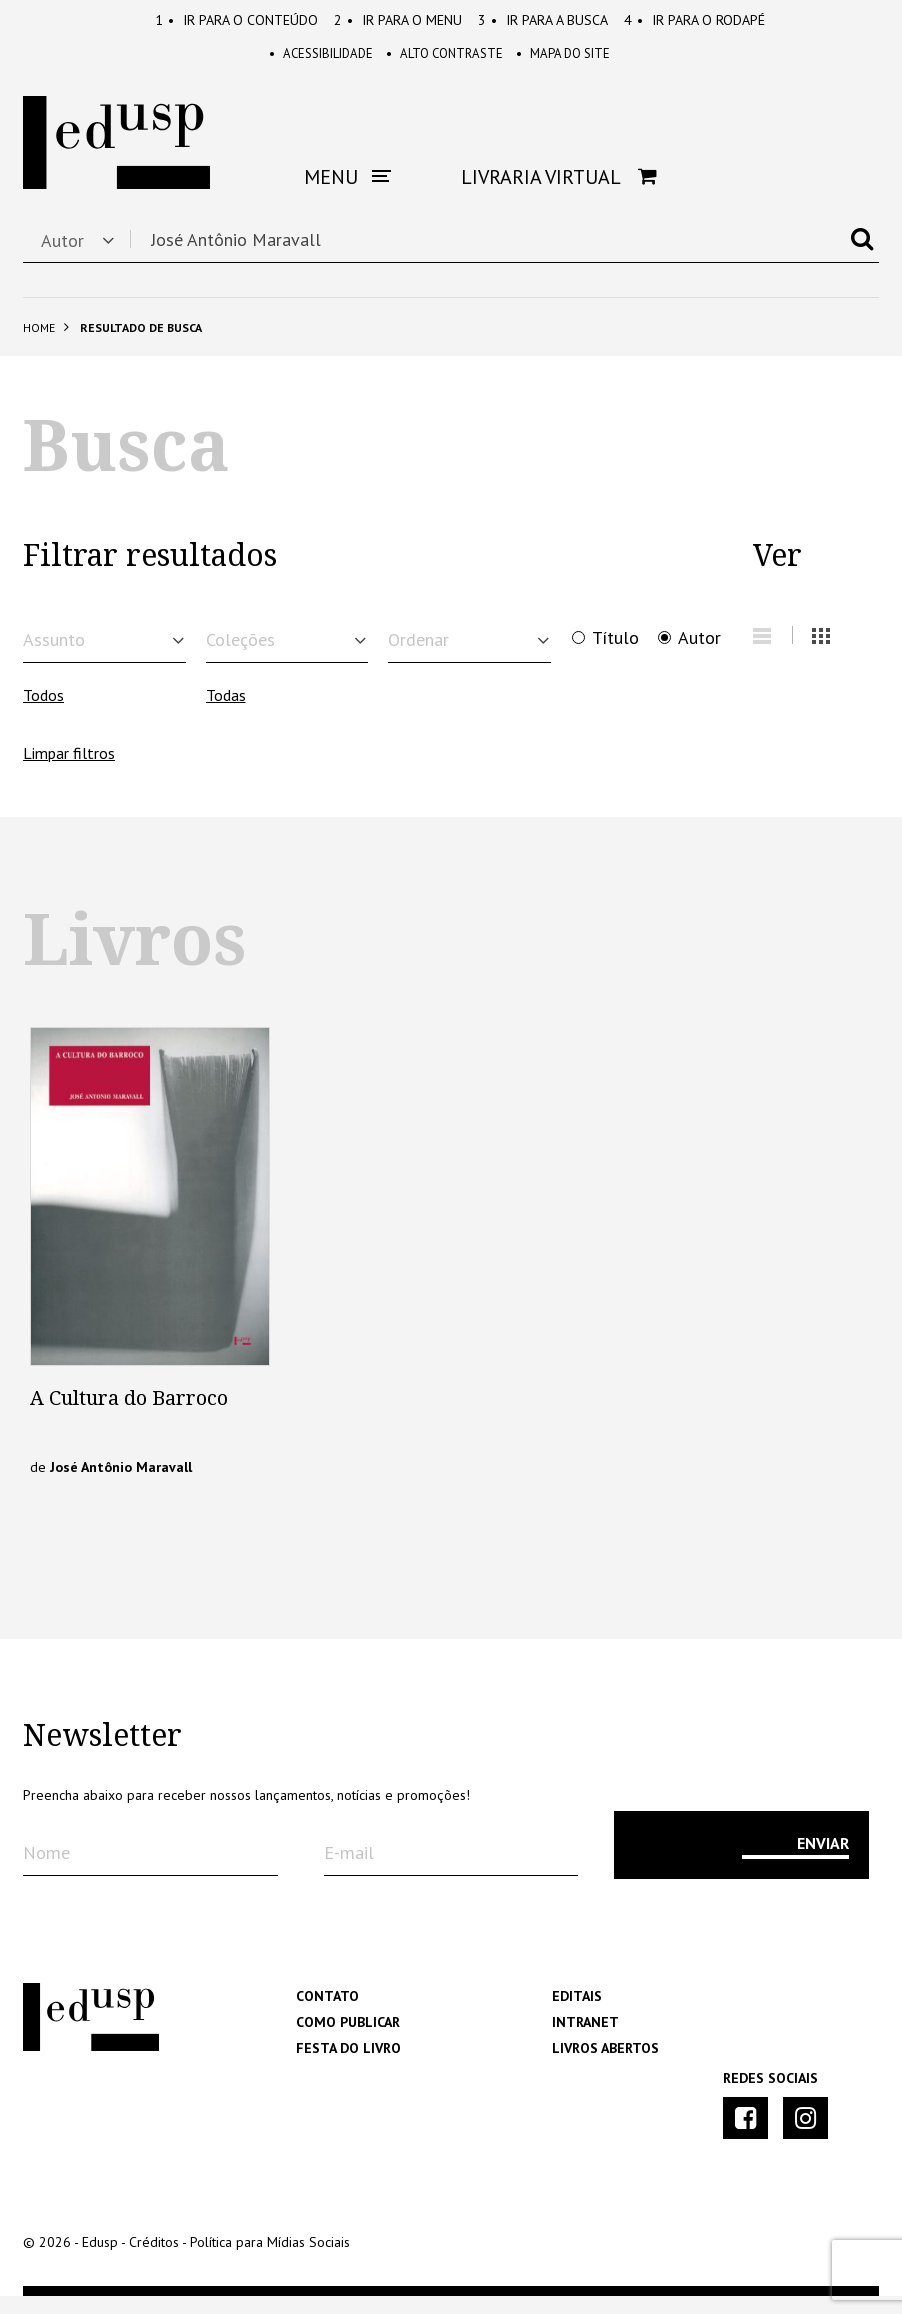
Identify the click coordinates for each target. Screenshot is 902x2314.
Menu (398, 20)
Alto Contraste (445, 60)
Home (39, 335)
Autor (699, 646)
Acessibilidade (309, 60)
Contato (327, 2014)
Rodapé (694, 20)
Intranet (585, 2040)
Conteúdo (236, 20)
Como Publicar (348, 2040)
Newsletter (102, 1754)
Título (615, 646)
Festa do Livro (348, 2066)
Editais (577, 2014)
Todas (226, 713)
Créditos (154, 2260)
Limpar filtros (69, 771)
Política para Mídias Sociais (270, 2260)
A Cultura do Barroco (129, 1416)
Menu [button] (347, 185)
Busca (543, 20)
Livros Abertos (605, 2066)
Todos (43, 713)
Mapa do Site (575, 60)
